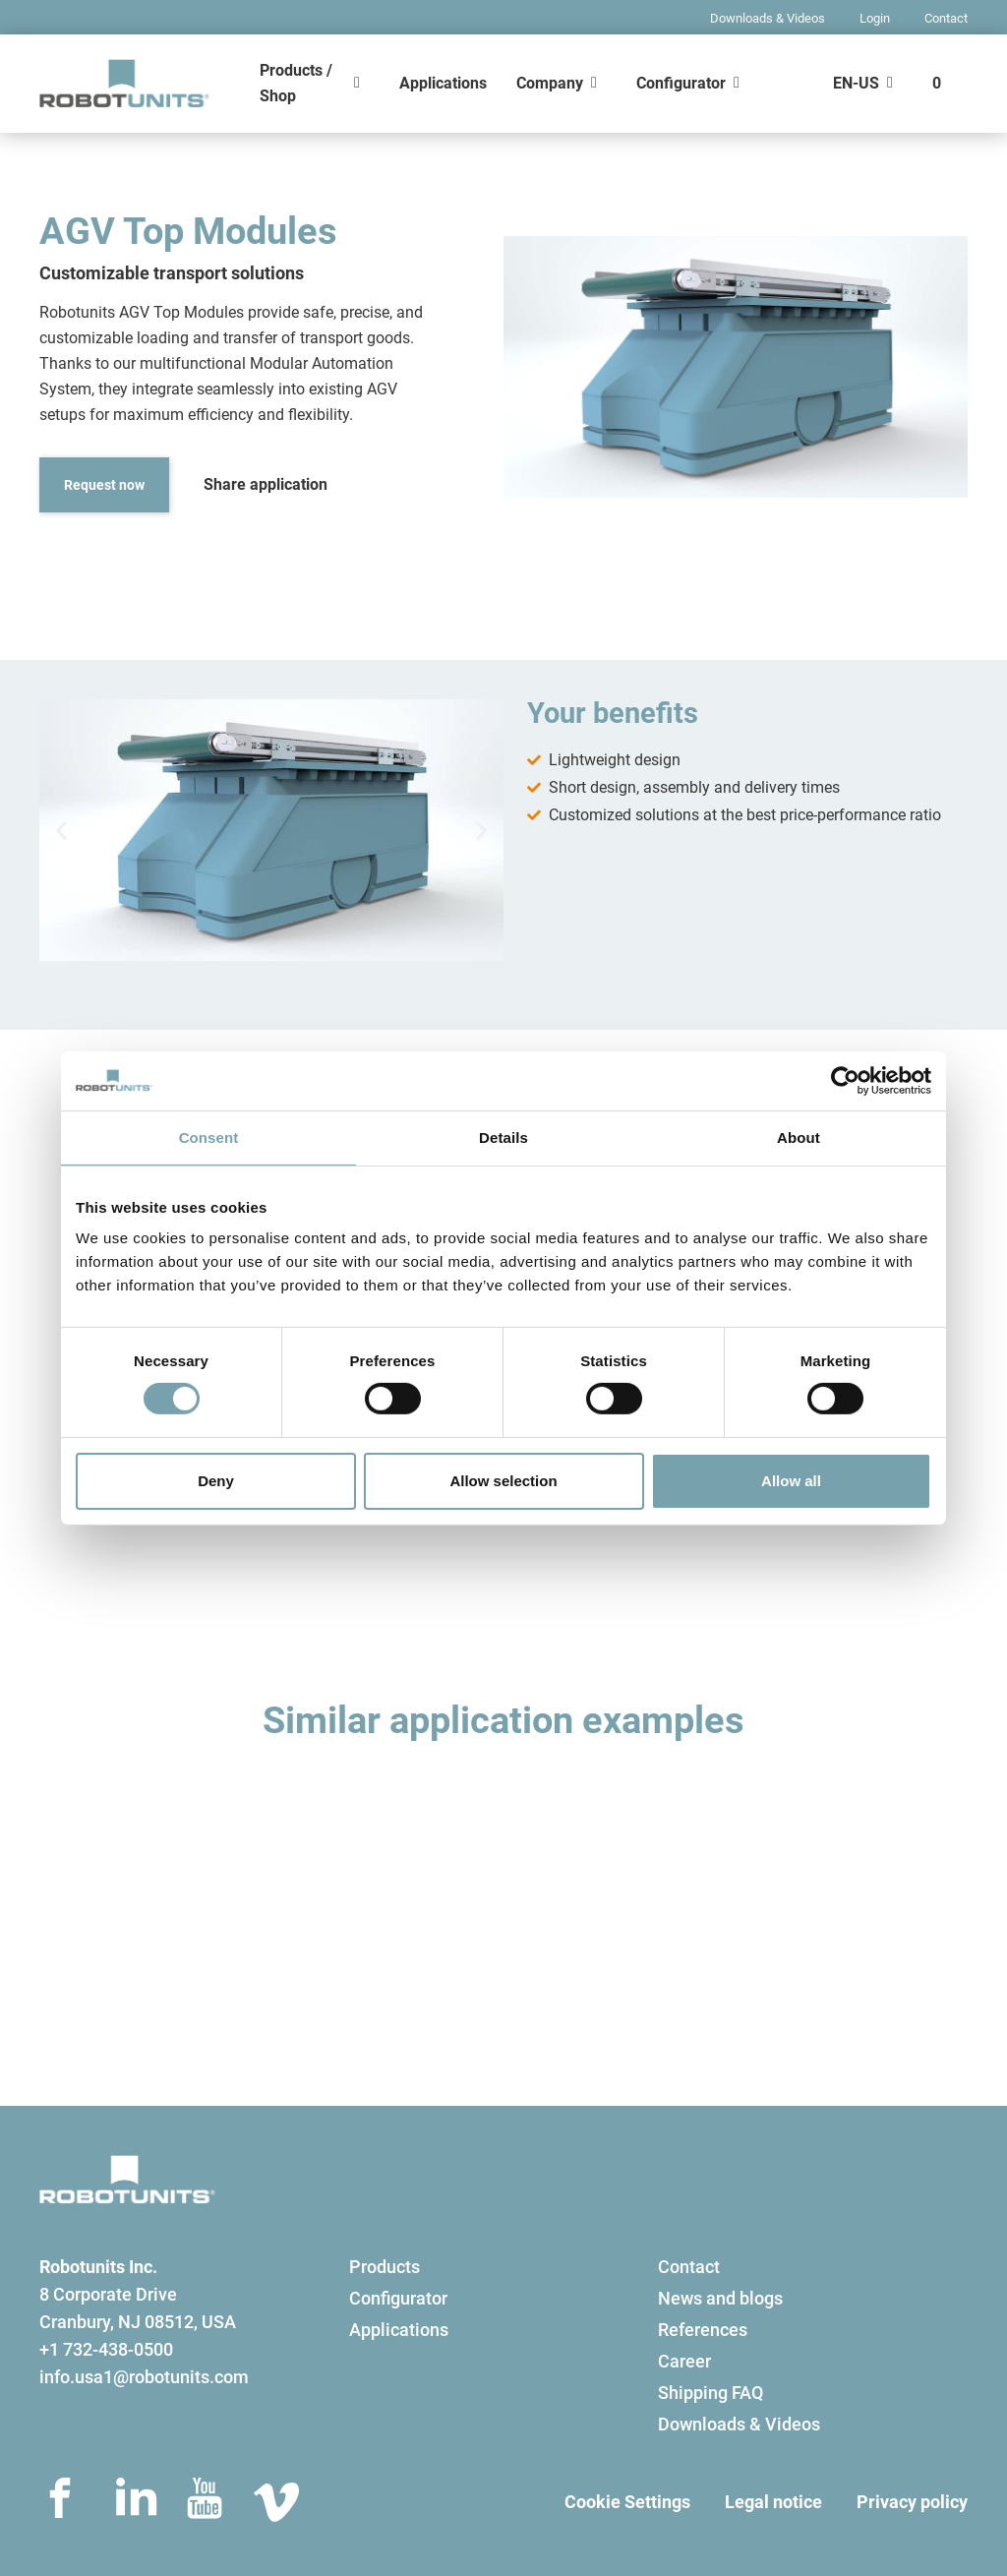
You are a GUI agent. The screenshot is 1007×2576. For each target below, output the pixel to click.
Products (384, 2266)
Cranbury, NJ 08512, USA (137, 2321)
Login (874, 18)
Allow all (791, 1480)
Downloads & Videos (767, 18)
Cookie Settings (627, 2501)
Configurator (681, 83)
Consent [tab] (209, 1136)
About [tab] (798, 1136)
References (702, 2329)
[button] (61, 830)
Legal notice (773, 2501)
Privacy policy (912, 2501)
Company (549, 83)
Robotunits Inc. (98, 2266)
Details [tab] (503, 1136)
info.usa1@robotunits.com (144, 2376)
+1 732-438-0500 (106, 2349)
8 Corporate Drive (108, 2294)
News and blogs (720, 2298)
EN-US (856, 83)
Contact (946, 18)
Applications (443, 83)
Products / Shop (296, 83)
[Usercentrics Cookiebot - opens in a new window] (845, 1080)
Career (684, 2361)
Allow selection (503, 1480)
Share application (265, 484)
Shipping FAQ (710, 2392)
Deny (216, 1480)
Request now (104, 485)
